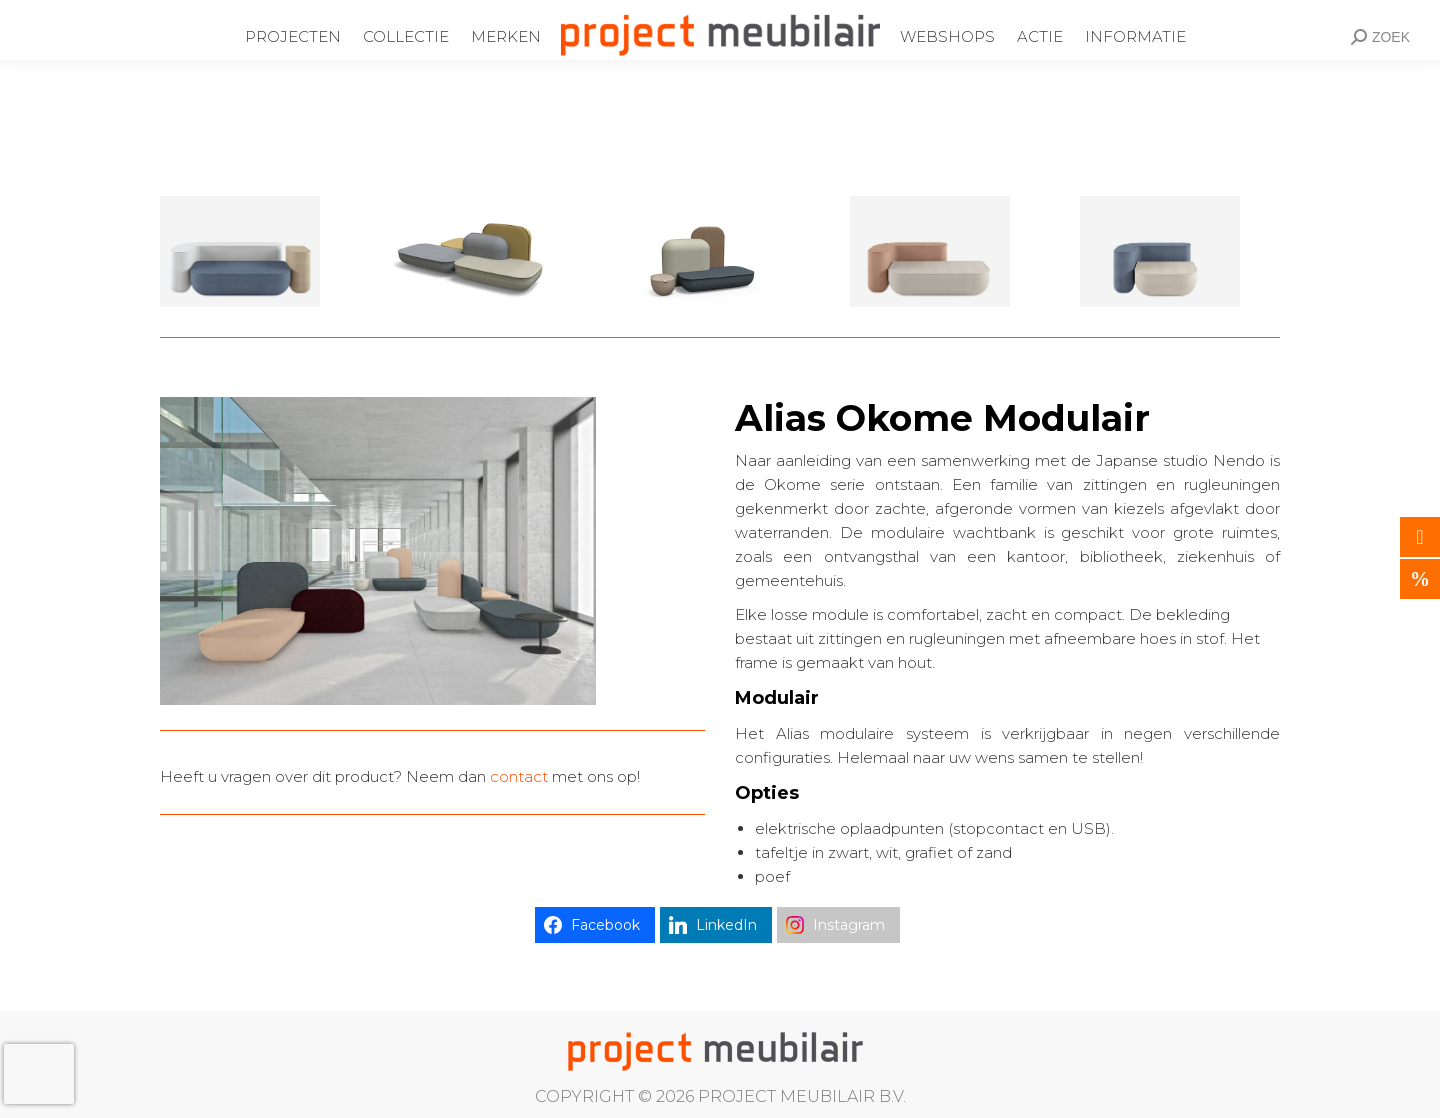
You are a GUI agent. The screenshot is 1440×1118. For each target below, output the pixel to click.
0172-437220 (426, 13)
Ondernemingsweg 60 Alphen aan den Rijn (197, 13)
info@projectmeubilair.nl (591, 13)
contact (519, 776)
